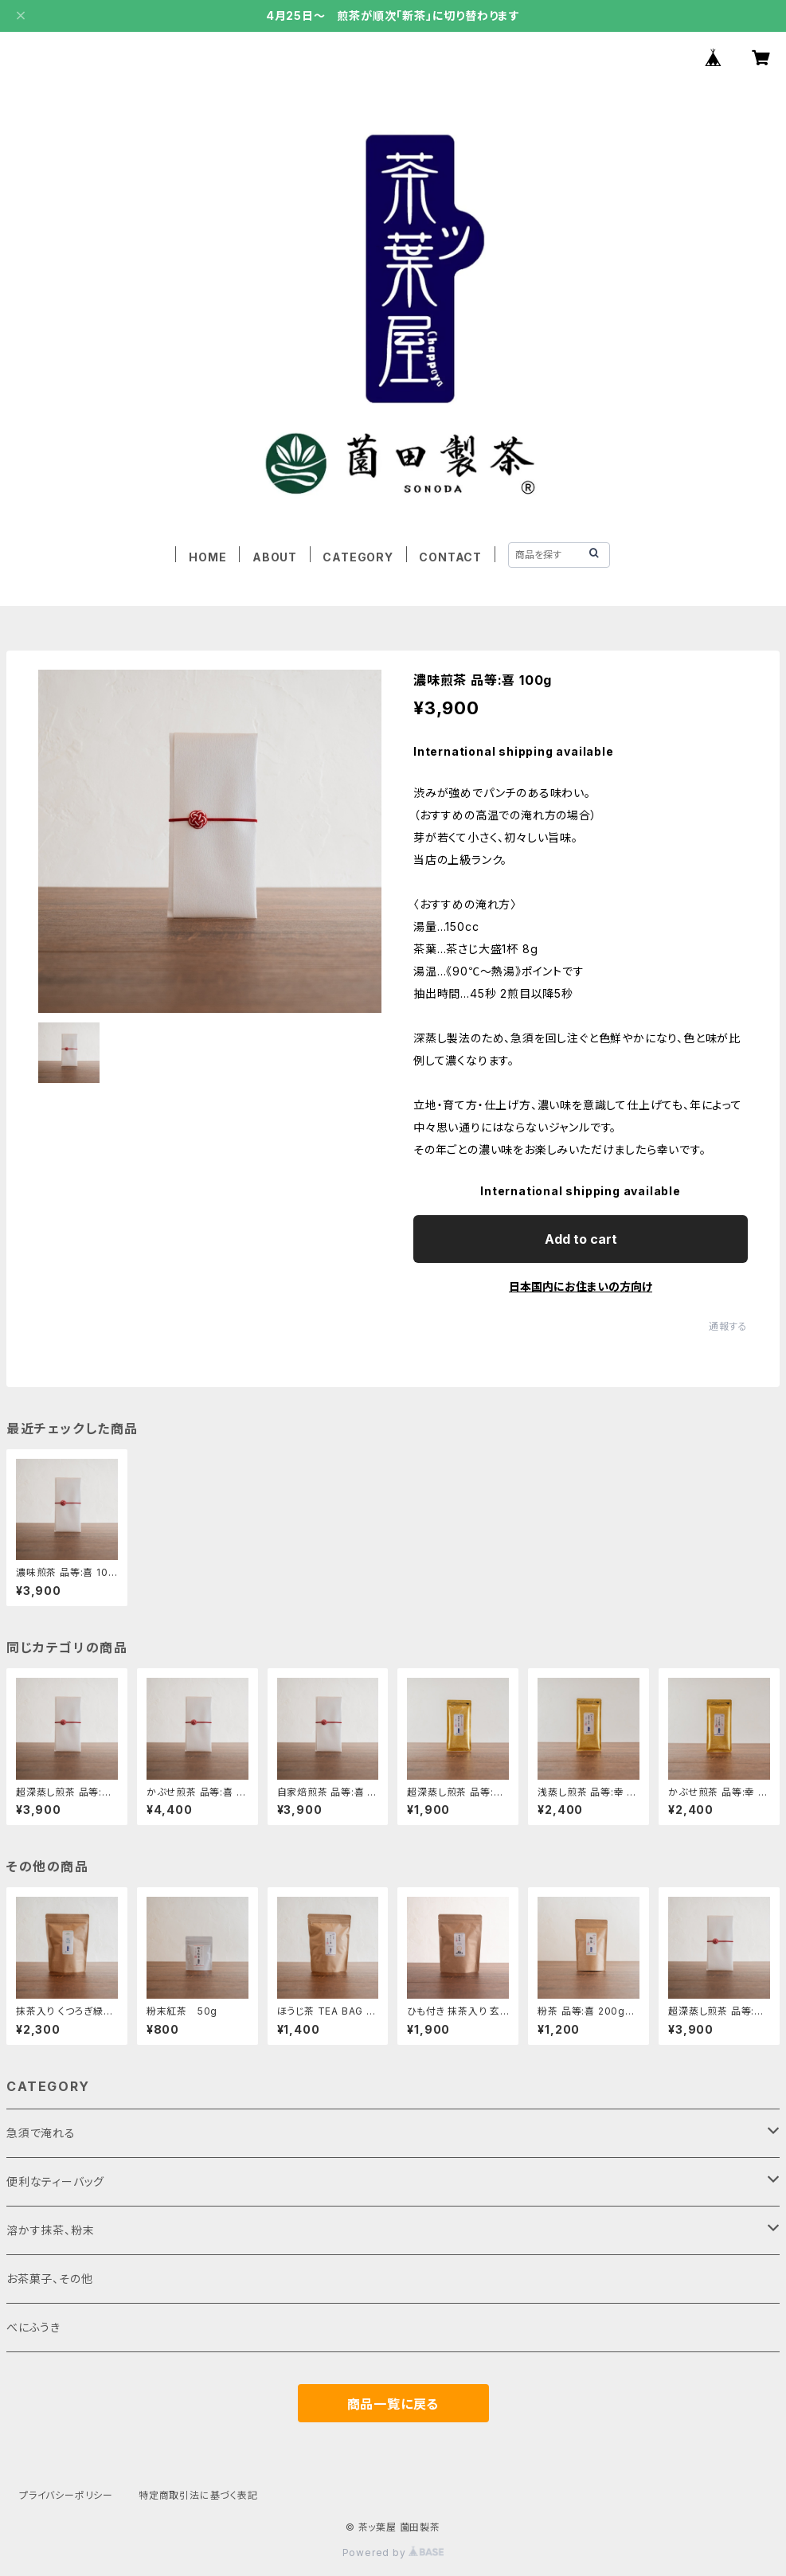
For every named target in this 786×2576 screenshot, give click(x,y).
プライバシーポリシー (66, 2495)
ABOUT (274, 557)
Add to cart (581, 1239)
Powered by (393, 2552)
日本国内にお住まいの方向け (580, 1286)
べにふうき (33, 2327)
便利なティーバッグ (55, 2181)
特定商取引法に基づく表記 (198, 2495)
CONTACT (450, 557)
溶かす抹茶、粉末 (50, 2230)
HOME (207, 557)
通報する (728, 1326)
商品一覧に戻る (393, 2404)
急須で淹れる (41, 2133)
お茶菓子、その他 (49, 2278)
